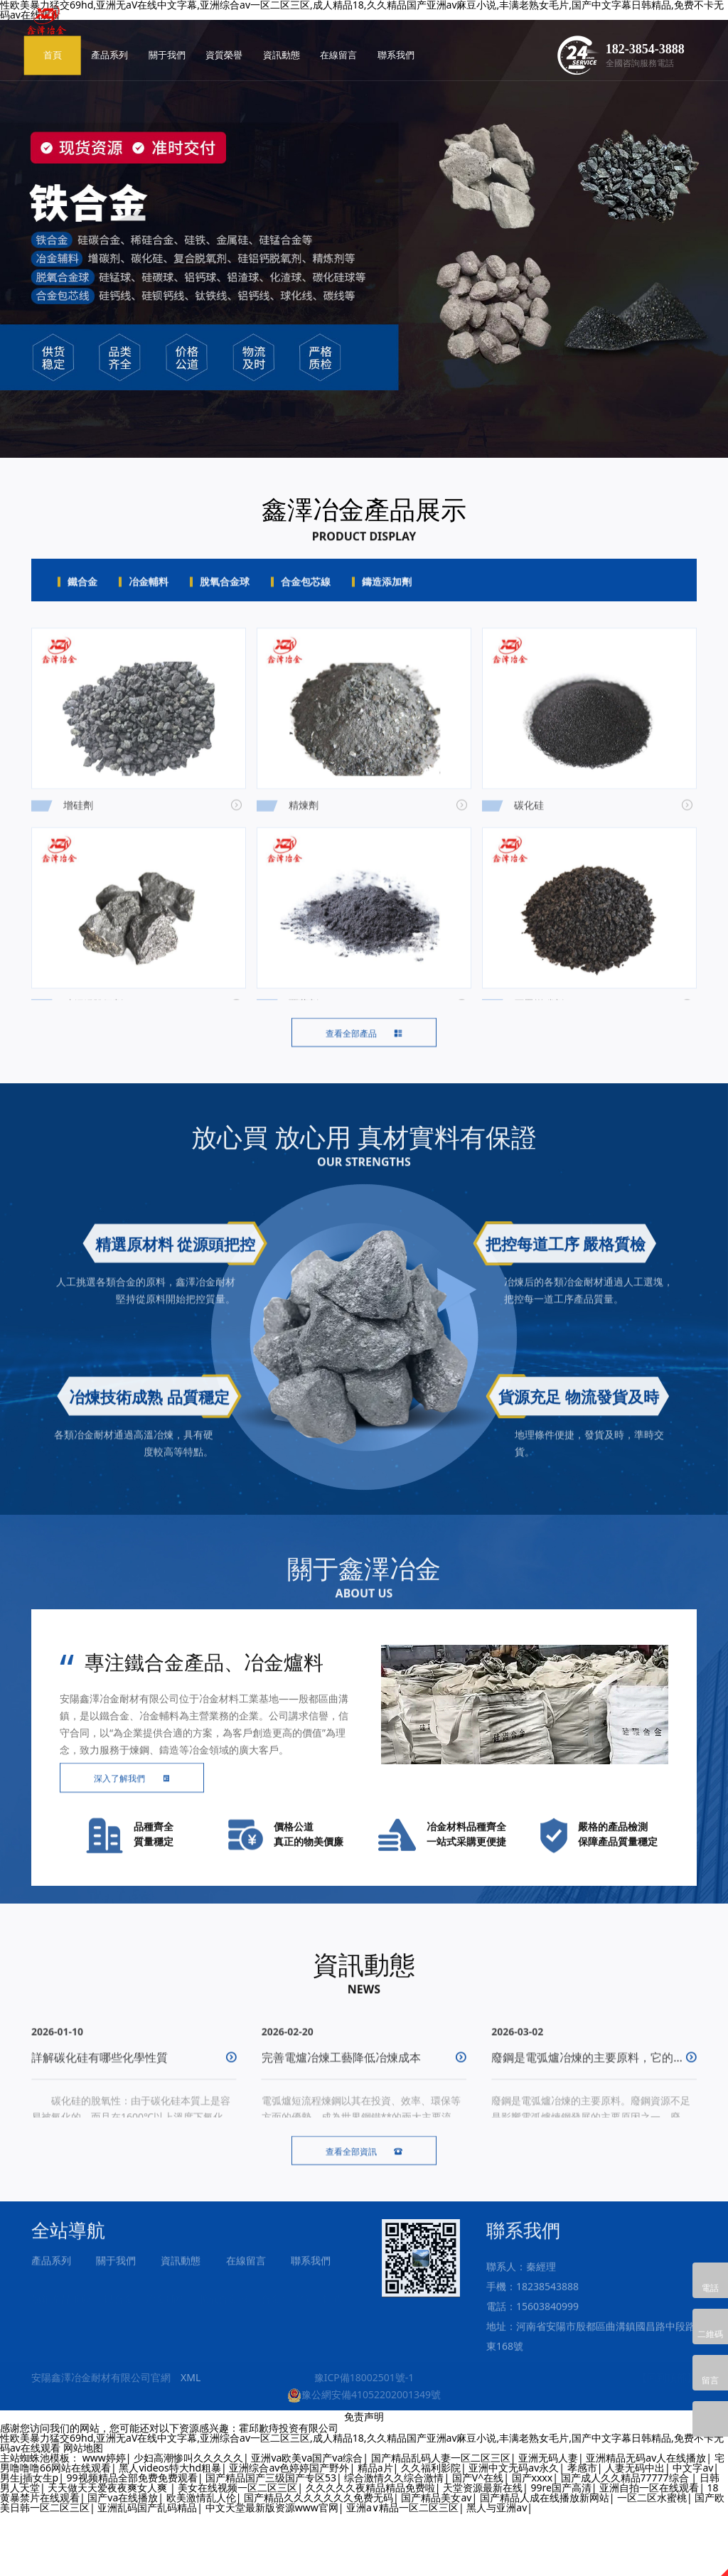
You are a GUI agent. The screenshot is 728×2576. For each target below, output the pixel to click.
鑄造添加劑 (387, 598)
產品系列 (206, 26)
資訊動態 (377, 26)
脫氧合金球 (225, 598)
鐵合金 (82, 598)
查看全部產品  (364, 1077)
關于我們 (263, 26)
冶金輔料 (148, 598)
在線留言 (435, 26)
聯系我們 (493, 26)
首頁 (149, 26)
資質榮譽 (321, 26)
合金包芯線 (306, 598)
